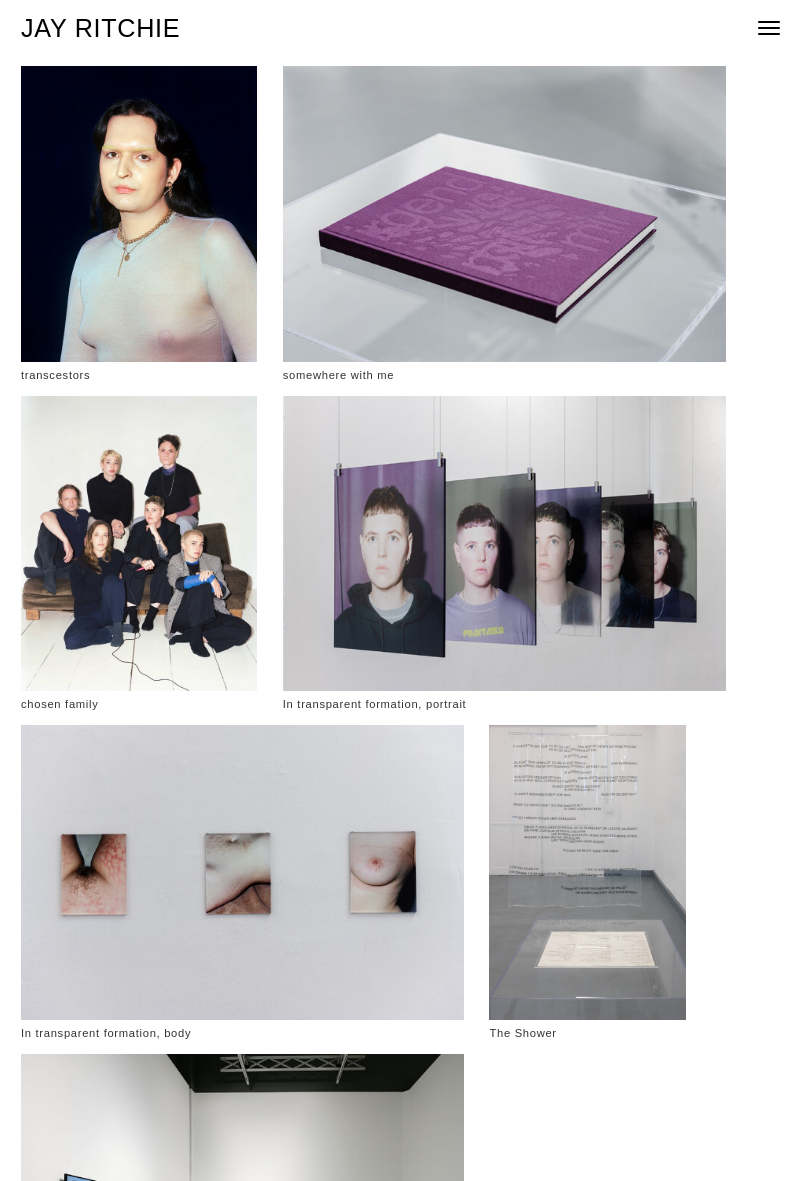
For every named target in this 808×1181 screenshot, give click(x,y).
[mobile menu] (769, 28)
